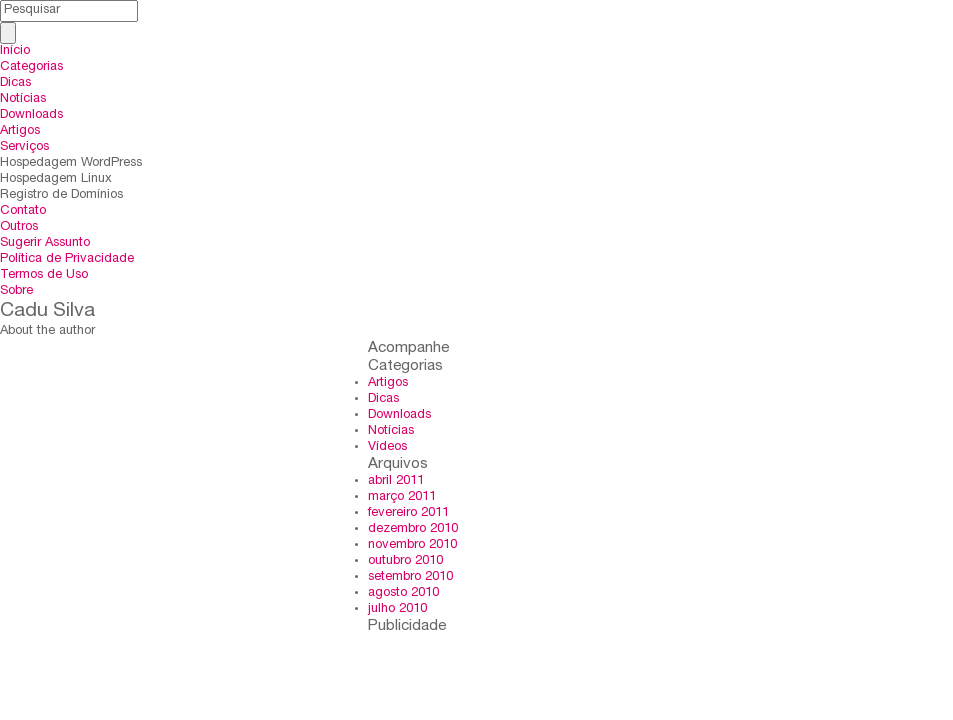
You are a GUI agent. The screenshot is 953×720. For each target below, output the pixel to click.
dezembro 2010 (413, 529)
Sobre (16, 291)
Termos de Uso (44, 275)
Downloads (31, 115)
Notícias (23, 99)
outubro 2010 (405, 561)
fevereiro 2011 (408, 513)
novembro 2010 (412, 545)
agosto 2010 (403, 593)
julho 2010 (397, 609)
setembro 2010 (410, 577)
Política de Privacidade (67, 259)
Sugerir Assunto (45, 243)
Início (15, 51)
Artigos (20, 131)
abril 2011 (396, 481)
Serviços (24, 147)
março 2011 (402, 497)
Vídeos (387, 447)
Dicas (15, 83)
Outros (19, 227)
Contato (23, 211)
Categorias (31, 67)
